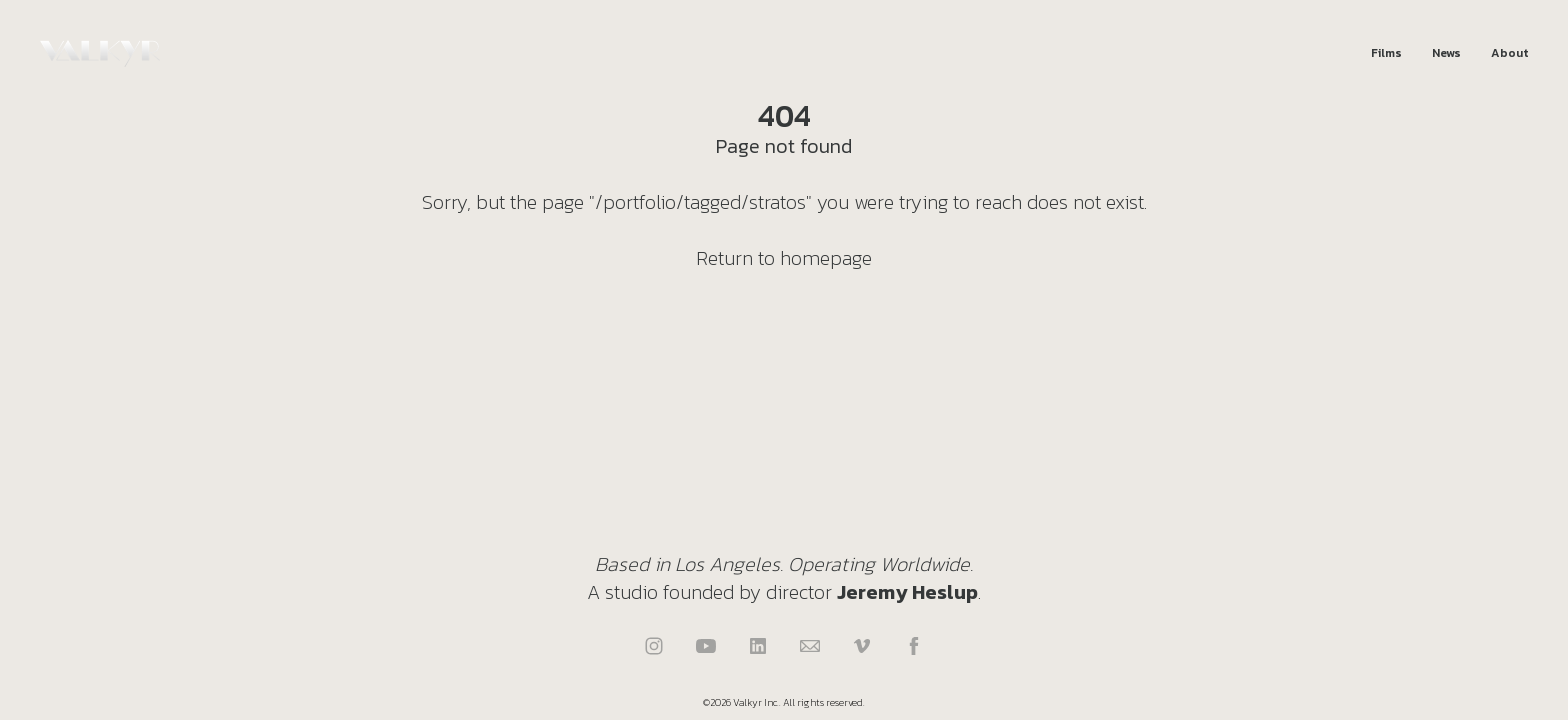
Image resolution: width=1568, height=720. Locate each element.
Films (1386, 53)
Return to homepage (784, 258)
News (1446, 53)
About (1509, 53)
